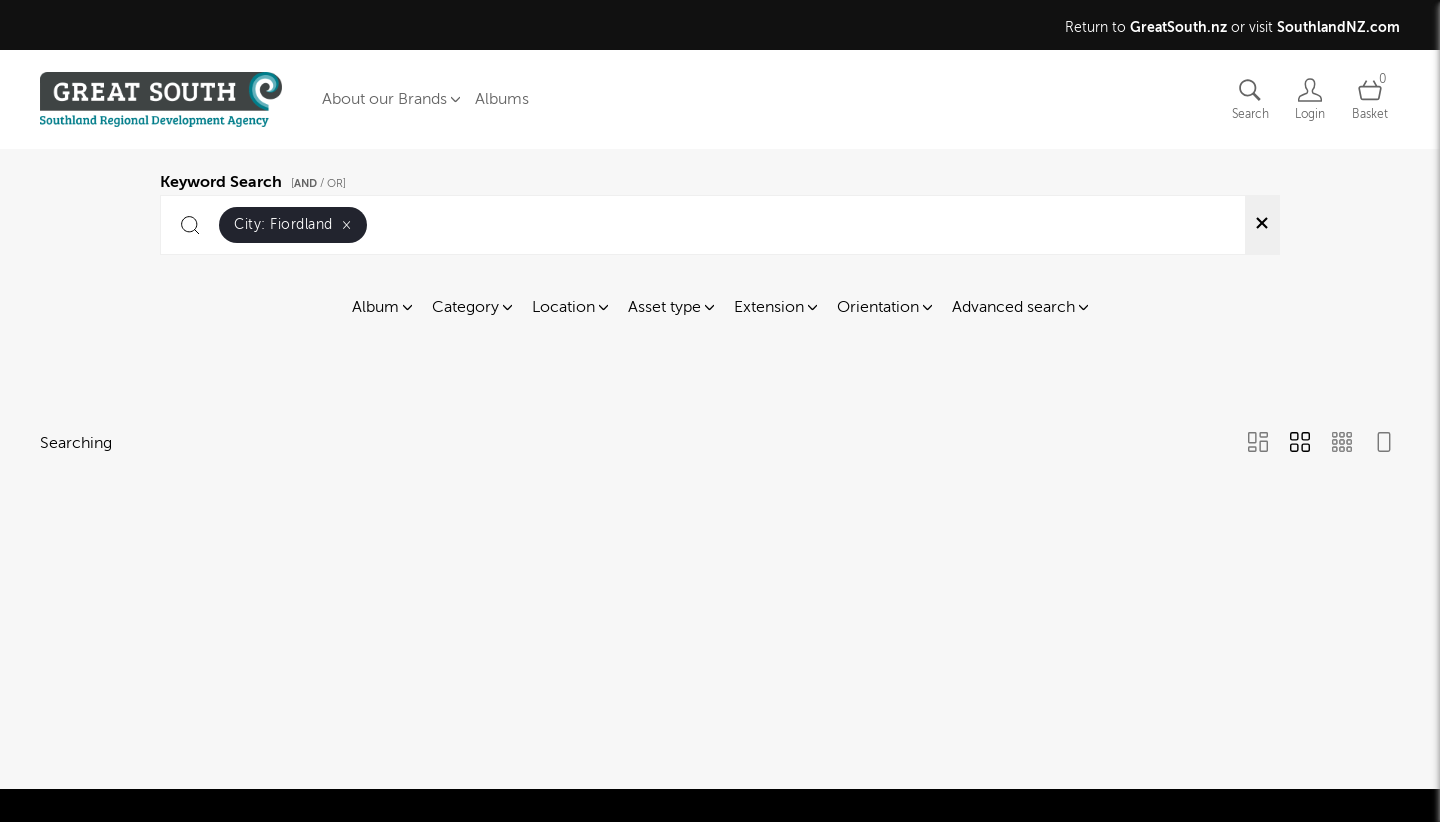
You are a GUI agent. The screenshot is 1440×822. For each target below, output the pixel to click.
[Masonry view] (1258, 444)
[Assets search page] (1250, 99)
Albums (502, 99)
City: (293, 224)
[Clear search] (1262, 225)
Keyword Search (256, 179)
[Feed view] (1384, 444)
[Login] (1310, 99)
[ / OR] (318, 183)
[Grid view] (1300, 444)
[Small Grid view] (1342, 444)
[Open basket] (1370, 99)
